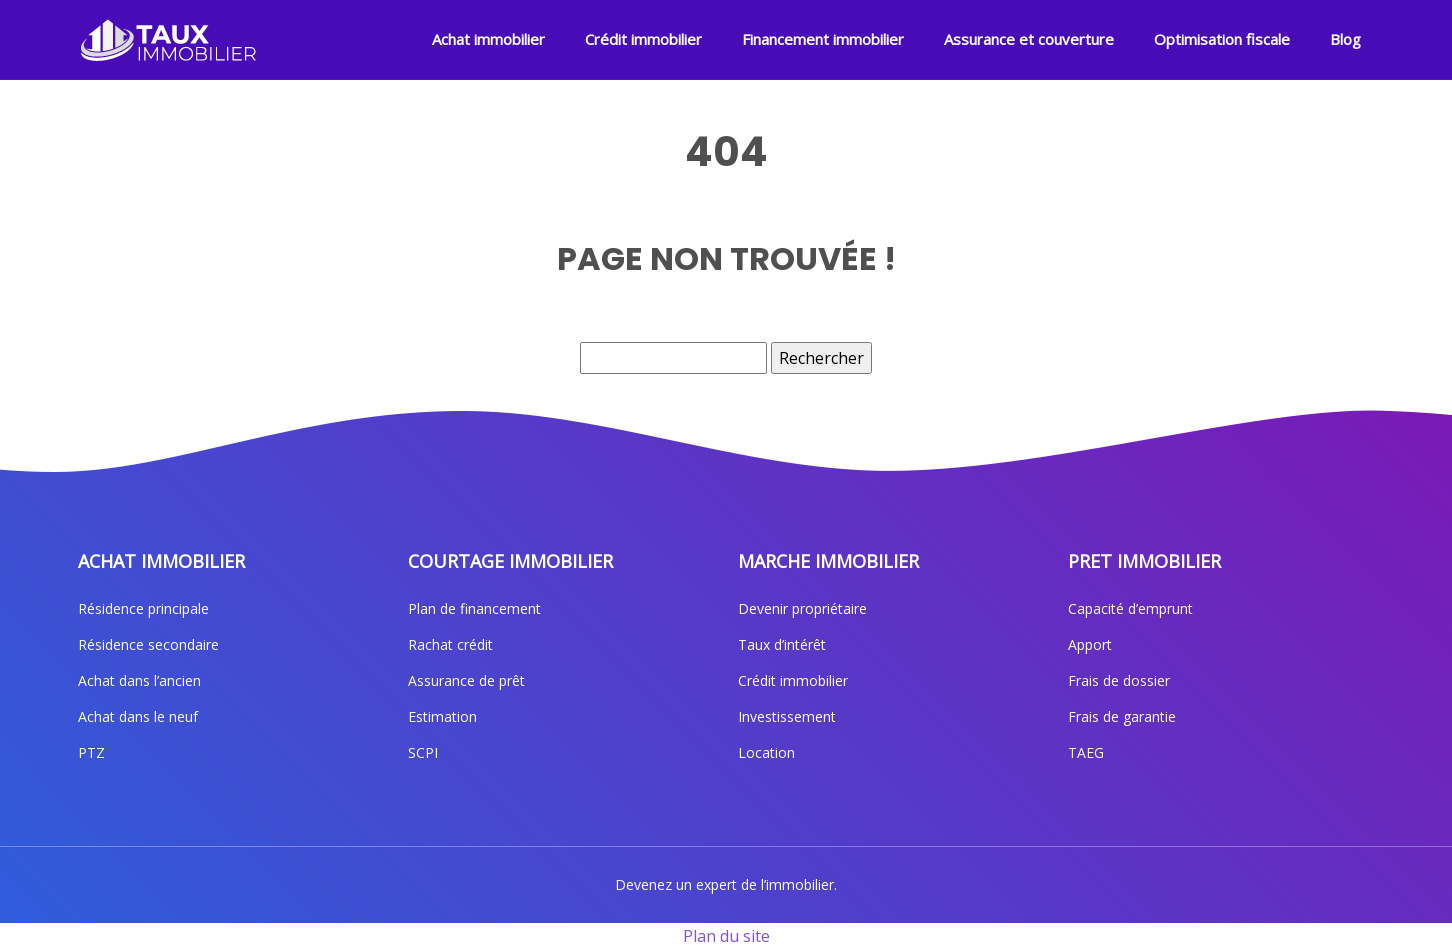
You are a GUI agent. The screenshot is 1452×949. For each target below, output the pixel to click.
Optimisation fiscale (1222, 39)
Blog (1345, 39)
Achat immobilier (488, 39)
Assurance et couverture (1029, 39)
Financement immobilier (823, 39)
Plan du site (726, 936)
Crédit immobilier (643, 39)
